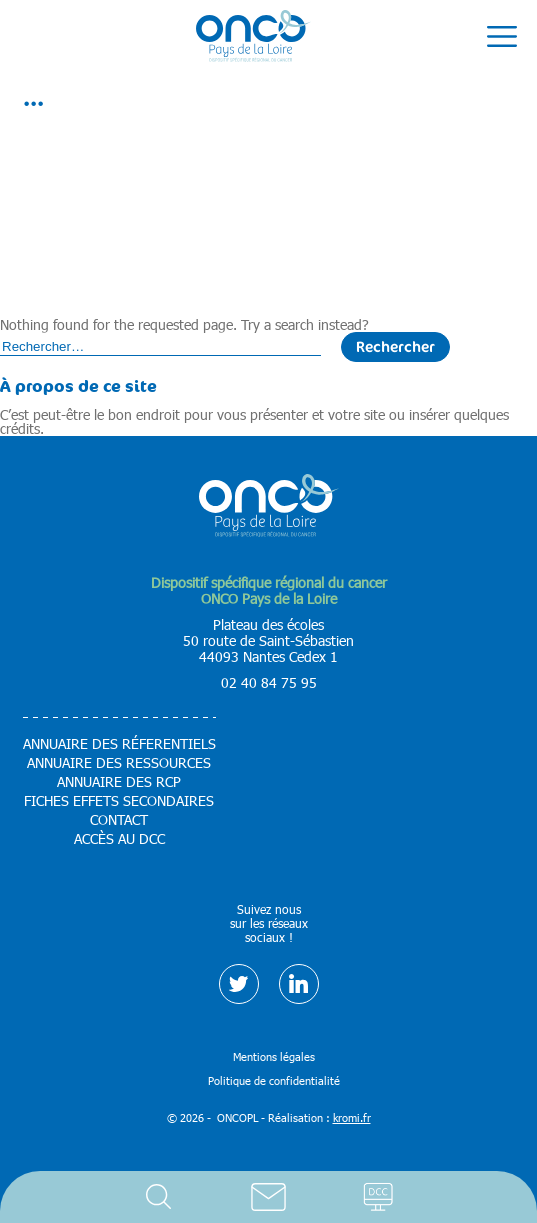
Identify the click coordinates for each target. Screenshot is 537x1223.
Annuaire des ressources (119, 763)
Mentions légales (274, 1056)
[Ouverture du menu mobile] (502, 37)
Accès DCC (379, 1197)
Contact (269, 1197)
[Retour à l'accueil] (253, 37)
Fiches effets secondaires (119, 801)
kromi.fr (352, 1117)
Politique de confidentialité (274, 1080)
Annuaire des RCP (119, 782)
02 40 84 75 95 (269, 682)
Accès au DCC (119, 839)
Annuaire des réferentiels (119, 744)
